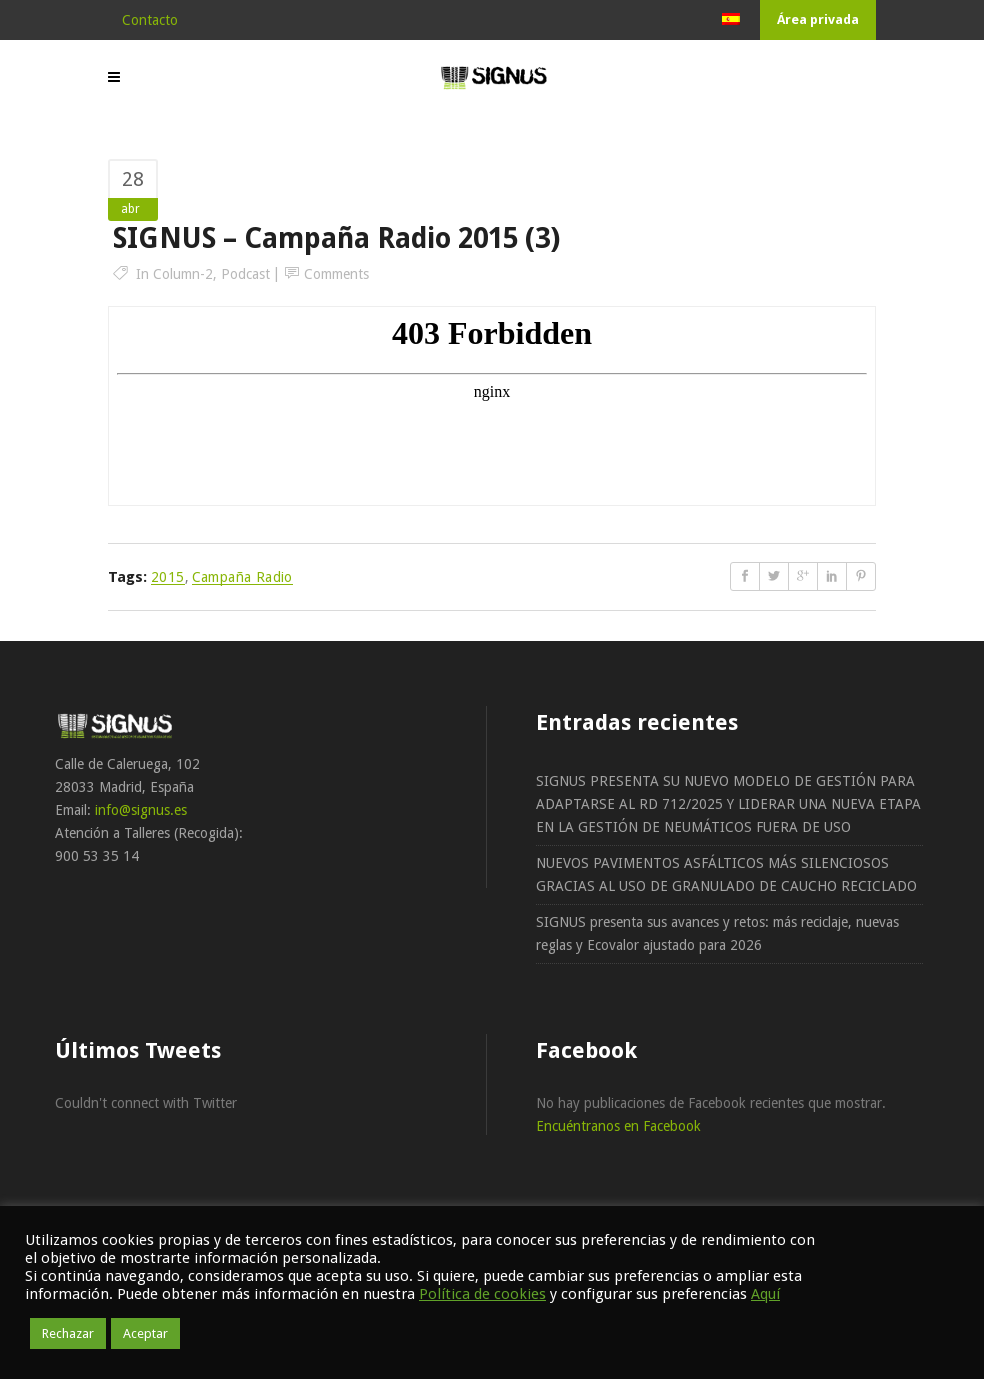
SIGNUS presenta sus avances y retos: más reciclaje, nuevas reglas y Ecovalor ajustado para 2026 (717, 933)
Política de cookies (482, 1294)
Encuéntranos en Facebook (618, 1126)
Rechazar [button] (68, 1333)
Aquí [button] (765, 1294)
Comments (336, 274)
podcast (245, 274)
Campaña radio (242, 577)
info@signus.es (141, 810)
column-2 (183, 274)
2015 (168, 577)
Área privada (818, 19)
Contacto (150, 20)
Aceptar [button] (145, 1333)
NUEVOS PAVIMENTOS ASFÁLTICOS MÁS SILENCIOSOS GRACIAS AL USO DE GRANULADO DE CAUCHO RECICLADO (726, 874)
